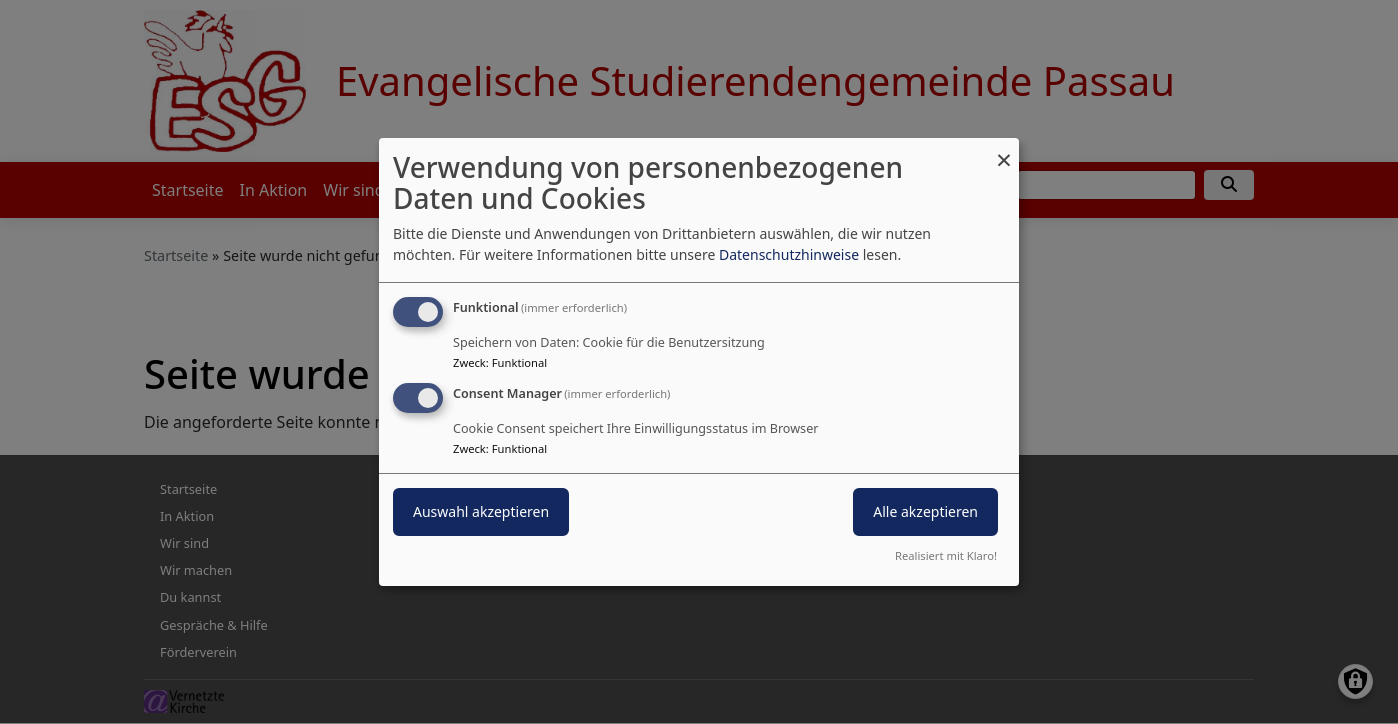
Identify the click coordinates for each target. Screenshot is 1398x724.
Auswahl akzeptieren (481, 511)
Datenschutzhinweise (789, 254)
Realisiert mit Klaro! (946, 555)
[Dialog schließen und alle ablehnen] (1004, 150)
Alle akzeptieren (925, 511)
